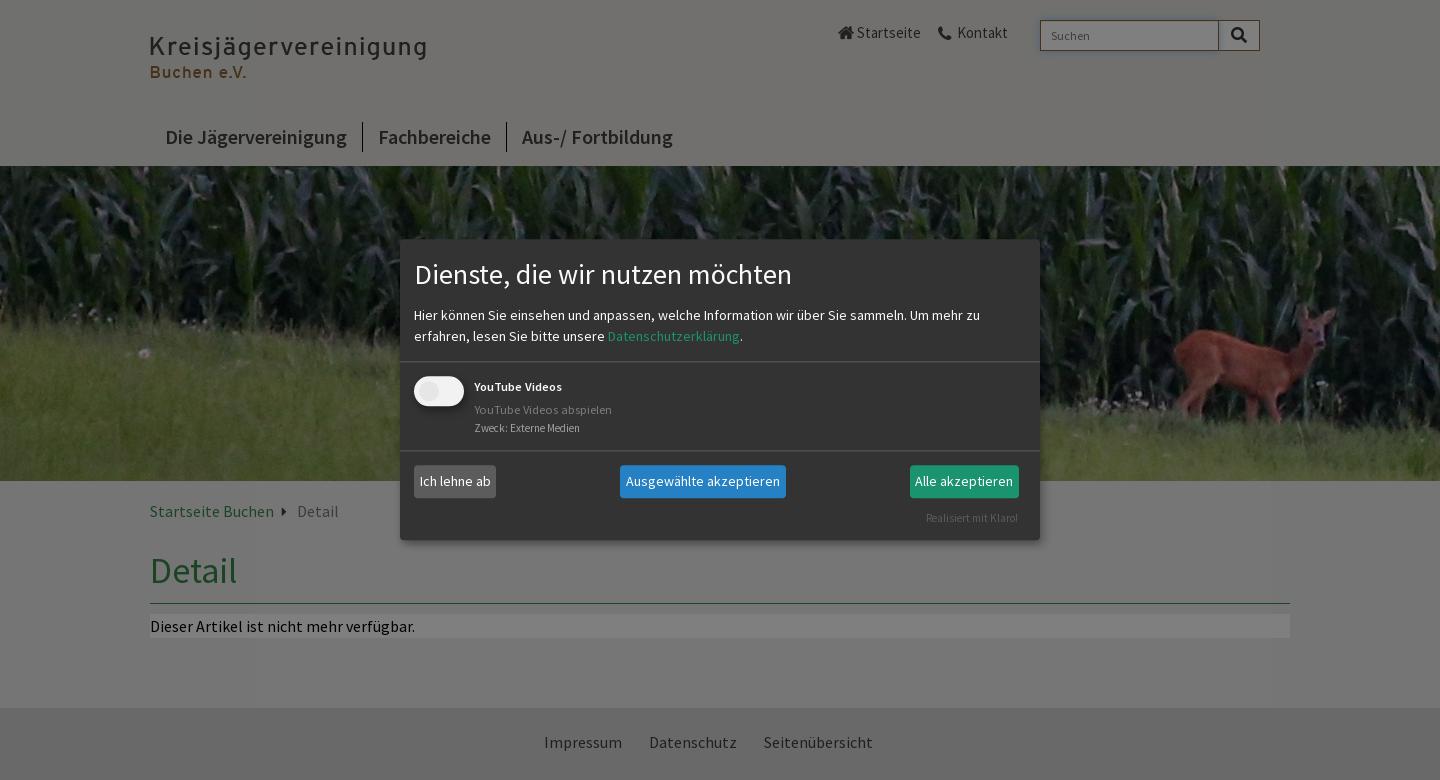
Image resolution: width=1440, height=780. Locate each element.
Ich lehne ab (455, 481)
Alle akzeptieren (964, 481)
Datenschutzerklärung (674, 336)
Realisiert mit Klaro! (972, 518)
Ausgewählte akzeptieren (703, 481)
